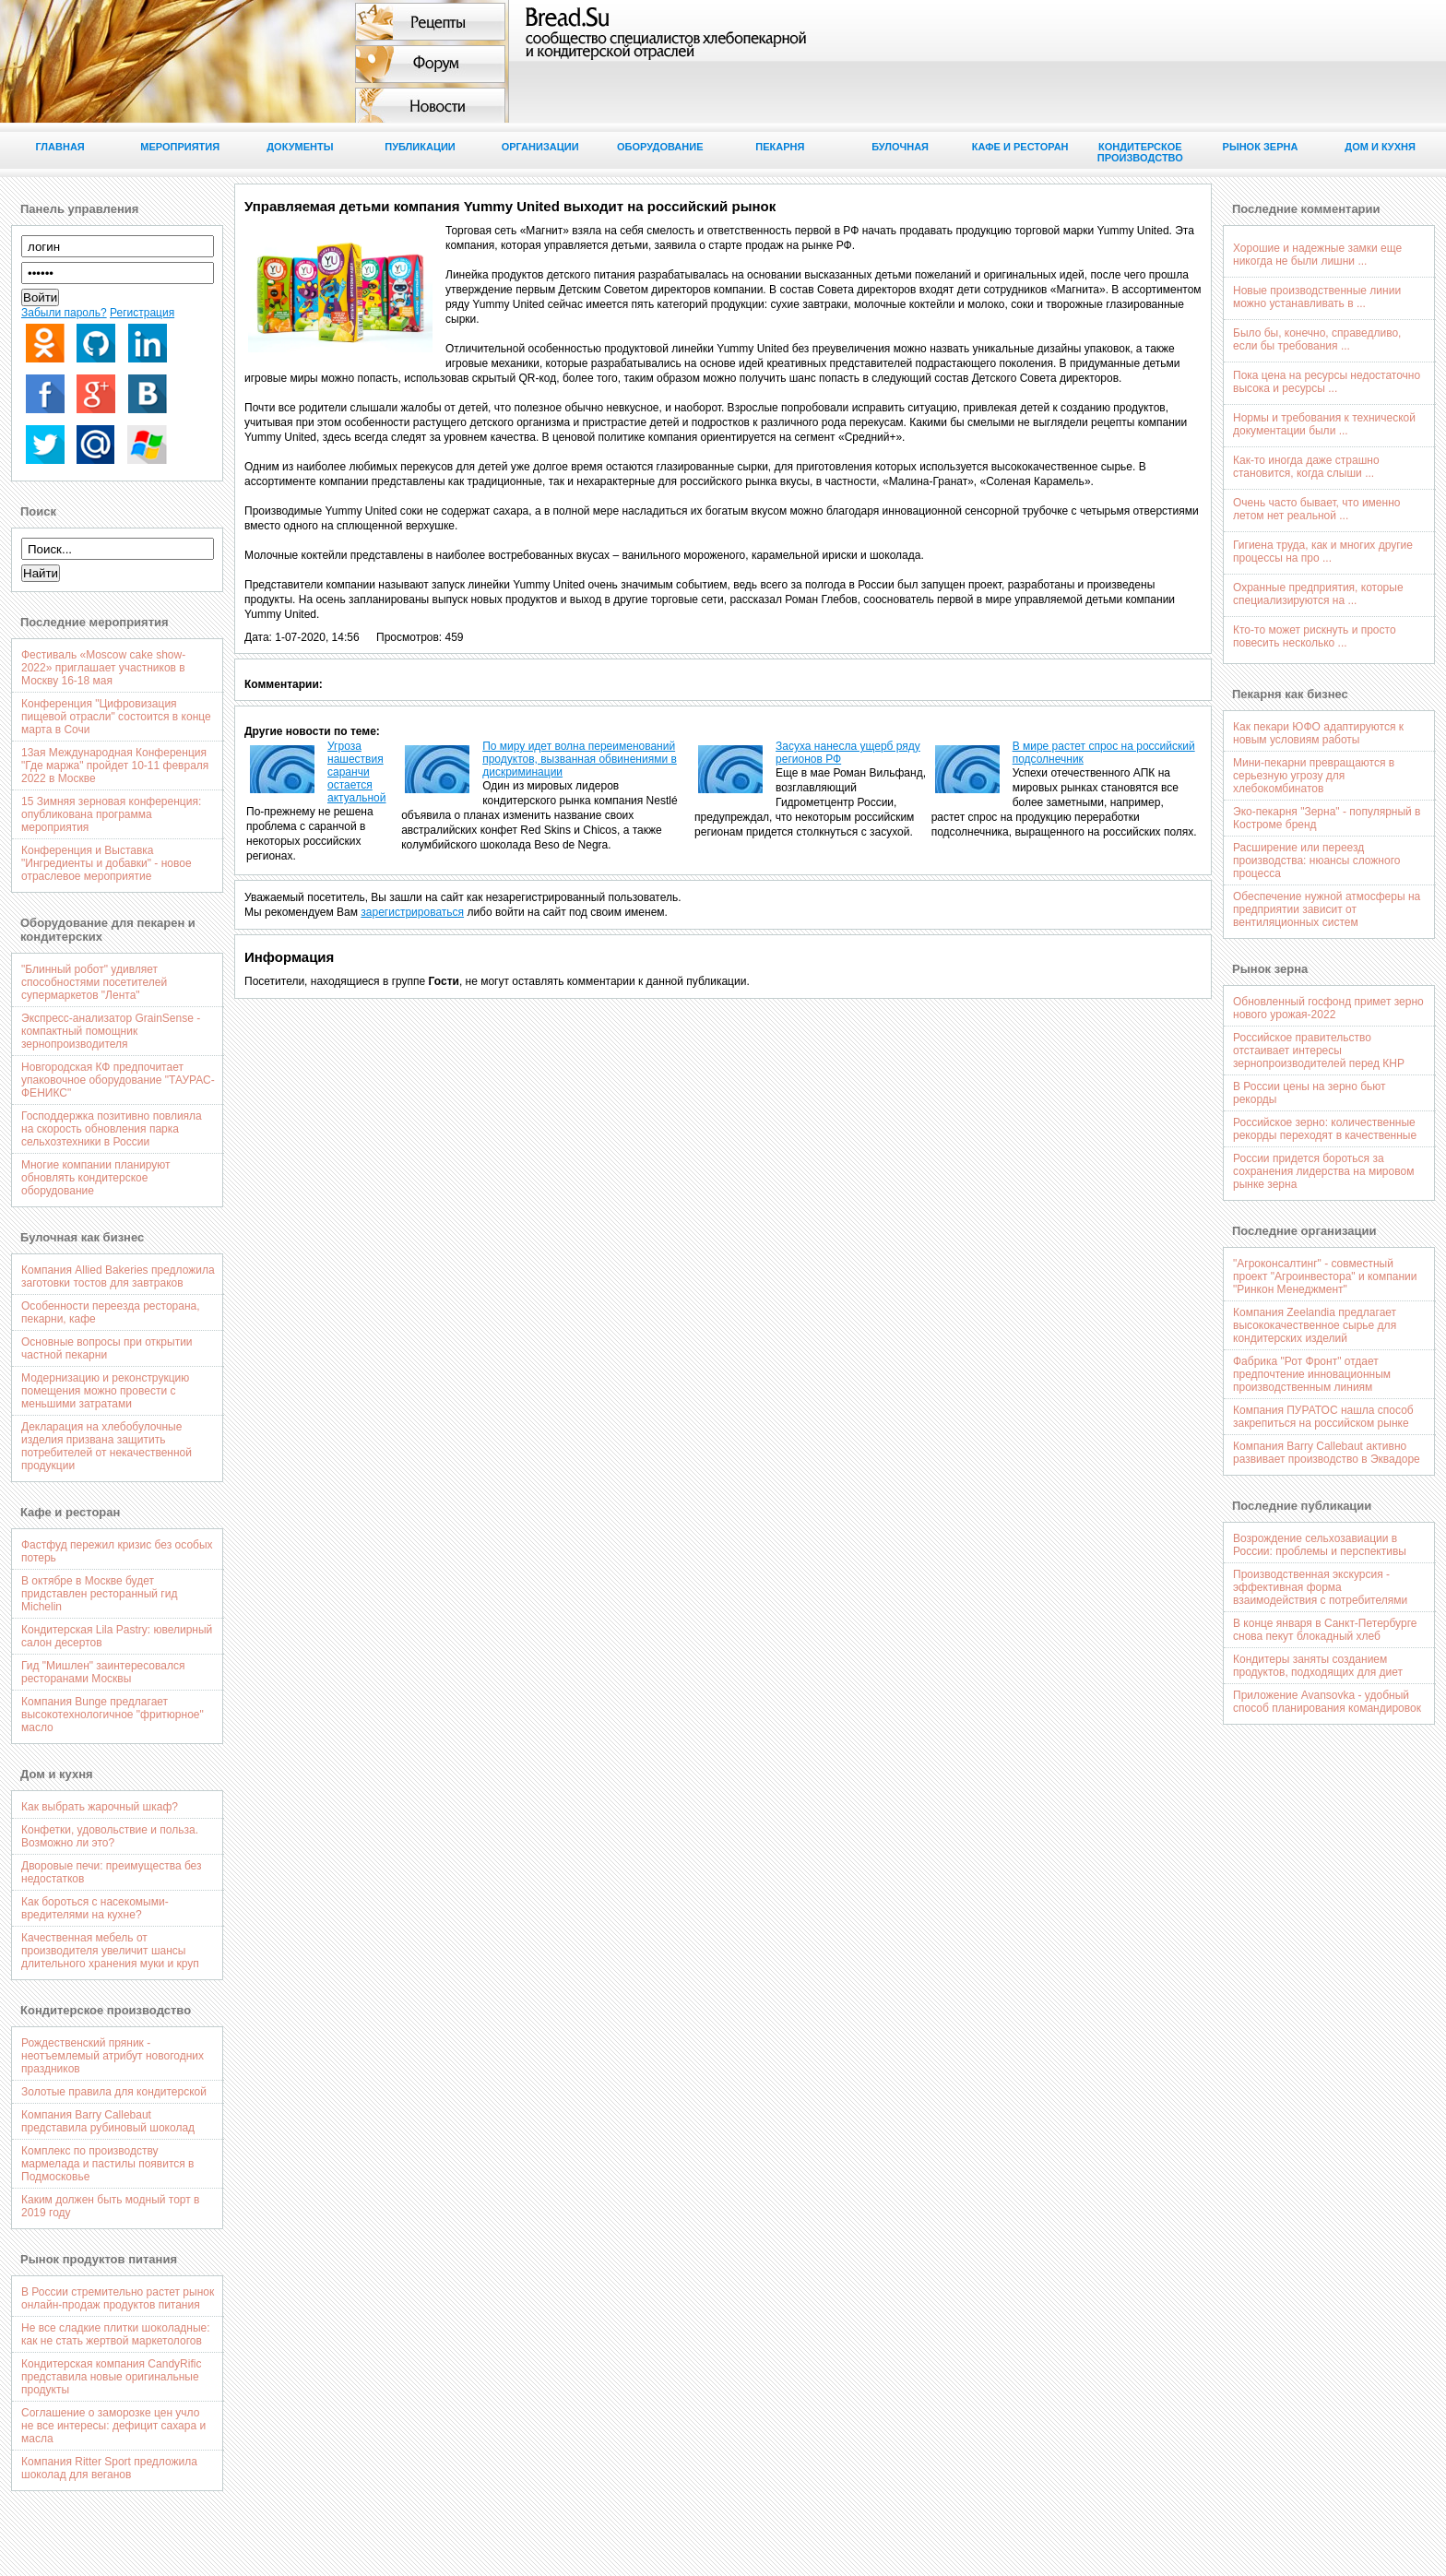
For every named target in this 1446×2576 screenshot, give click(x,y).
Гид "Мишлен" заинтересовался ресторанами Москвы (102, 1672)
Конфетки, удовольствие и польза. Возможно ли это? (109, 1836)
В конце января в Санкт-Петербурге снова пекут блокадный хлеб (1324, 1630)
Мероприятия (179, 146)
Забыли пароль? (64, 312)
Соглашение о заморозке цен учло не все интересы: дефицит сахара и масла (113, 2425)
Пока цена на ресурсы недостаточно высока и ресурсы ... (1326, 382)
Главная (59, 146)
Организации (540, 146)
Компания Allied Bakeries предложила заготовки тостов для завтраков (118, 1276)
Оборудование (660, 146)
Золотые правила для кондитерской (114, 2091)
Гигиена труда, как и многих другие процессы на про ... (1323, 551)
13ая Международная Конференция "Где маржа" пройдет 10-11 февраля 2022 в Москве (114, 765)
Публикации (420, 146)
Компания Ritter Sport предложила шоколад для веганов (109, 2468)
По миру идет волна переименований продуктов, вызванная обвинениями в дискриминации (579, 759)
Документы (300, 146)
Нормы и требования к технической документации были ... (1324, 424)
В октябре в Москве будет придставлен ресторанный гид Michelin (99, 1593)
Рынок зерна (1260, 146)
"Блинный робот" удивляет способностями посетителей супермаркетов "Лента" (94, 982)
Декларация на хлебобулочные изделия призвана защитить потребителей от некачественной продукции (106, 1446)
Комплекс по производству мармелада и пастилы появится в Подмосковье (108, 2163)
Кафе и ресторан (1020, 146)
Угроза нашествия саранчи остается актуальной (356, 772)
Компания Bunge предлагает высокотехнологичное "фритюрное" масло (112, 1714)
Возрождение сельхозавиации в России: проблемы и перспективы (1319, 1545)
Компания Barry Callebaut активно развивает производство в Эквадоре (1326, 1453)
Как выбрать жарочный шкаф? (99, 1806)
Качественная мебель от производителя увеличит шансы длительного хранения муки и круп (110, 1950)
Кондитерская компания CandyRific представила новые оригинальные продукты (111, 2376)
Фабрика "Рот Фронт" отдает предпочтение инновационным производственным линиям (1312, 1374)
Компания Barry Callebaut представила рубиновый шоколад (108, 2121)
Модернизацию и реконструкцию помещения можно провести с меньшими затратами (105, 1390)
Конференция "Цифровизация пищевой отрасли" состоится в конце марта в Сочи (116, 716)
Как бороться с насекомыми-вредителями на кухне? (95, 1908)
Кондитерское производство (1140, 152)
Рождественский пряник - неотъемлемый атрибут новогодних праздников (112, 2055)
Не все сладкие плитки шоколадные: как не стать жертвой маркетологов (115, 2334)
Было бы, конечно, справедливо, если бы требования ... (1317, 339)
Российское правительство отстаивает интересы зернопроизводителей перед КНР (1319, 1050)
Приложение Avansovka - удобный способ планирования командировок (1327, 1702)
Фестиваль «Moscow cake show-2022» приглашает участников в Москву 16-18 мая (103, 667)
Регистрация (142, 312)
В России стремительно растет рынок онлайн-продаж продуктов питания (117, 2298)
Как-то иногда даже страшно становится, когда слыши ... (1306, 467)
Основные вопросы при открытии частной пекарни (107, 1348)
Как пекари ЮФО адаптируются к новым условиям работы (1318, 733)
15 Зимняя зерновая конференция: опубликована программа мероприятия (111, 814)
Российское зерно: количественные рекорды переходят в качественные (1324, 1129)
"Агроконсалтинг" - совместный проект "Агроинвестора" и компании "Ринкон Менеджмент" (1325, 1276)
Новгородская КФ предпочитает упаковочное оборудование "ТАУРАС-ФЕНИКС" (118, 1080)
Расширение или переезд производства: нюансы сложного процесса (1316, 860)
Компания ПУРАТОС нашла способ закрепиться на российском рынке (1323, 1417)
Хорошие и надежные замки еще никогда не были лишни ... (1317, 254)
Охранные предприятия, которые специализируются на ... (1318, 594)
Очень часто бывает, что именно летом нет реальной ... (1316, 509)
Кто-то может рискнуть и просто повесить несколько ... (1314, 636)
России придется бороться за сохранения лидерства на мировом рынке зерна (1323, 1171)
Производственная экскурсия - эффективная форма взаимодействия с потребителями (1320, 1587)
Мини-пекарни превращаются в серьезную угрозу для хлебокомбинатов (1313, 775)
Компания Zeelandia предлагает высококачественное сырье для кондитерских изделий (1314, 1325)
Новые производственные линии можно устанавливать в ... (1317, 297)
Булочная (900, 146)
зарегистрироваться (412, 912)
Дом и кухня (1380, 146)
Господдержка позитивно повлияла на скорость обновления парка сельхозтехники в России (111, 1129)
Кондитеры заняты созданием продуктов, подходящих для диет (1318, 1666)
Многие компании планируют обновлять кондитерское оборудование (96, 1177)
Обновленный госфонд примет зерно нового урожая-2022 (1328, 1008)
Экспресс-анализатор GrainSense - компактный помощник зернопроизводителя (110, 1031)
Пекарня (779, 146)
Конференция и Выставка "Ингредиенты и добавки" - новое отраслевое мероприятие (106, 863)
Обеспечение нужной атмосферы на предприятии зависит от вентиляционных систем (1326, 909)
